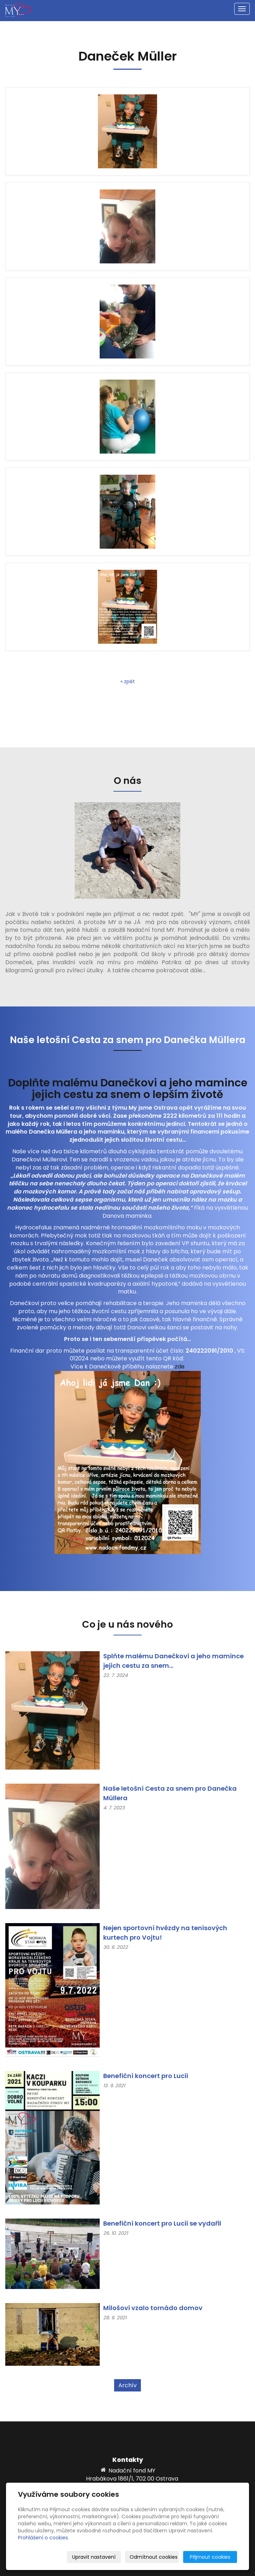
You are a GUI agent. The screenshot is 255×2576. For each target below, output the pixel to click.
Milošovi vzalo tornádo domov (153, 2307)
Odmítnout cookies (154, 2557)
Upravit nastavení (94, 2557)
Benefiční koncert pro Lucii (145, 2075)
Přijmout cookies (210, 2557)
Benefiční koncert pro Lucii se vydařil (162, 2223)
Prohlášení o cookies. (43, 2537)
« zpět (127, 681)
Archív (127, 2385)
